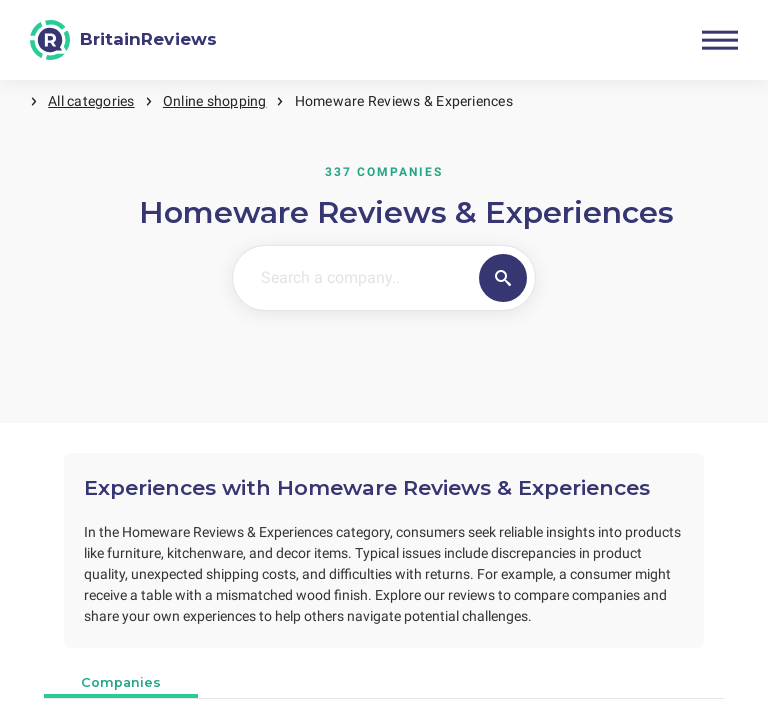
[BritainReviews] (123, 40)
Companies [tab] (121, 682)
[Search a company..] (352, 278)
